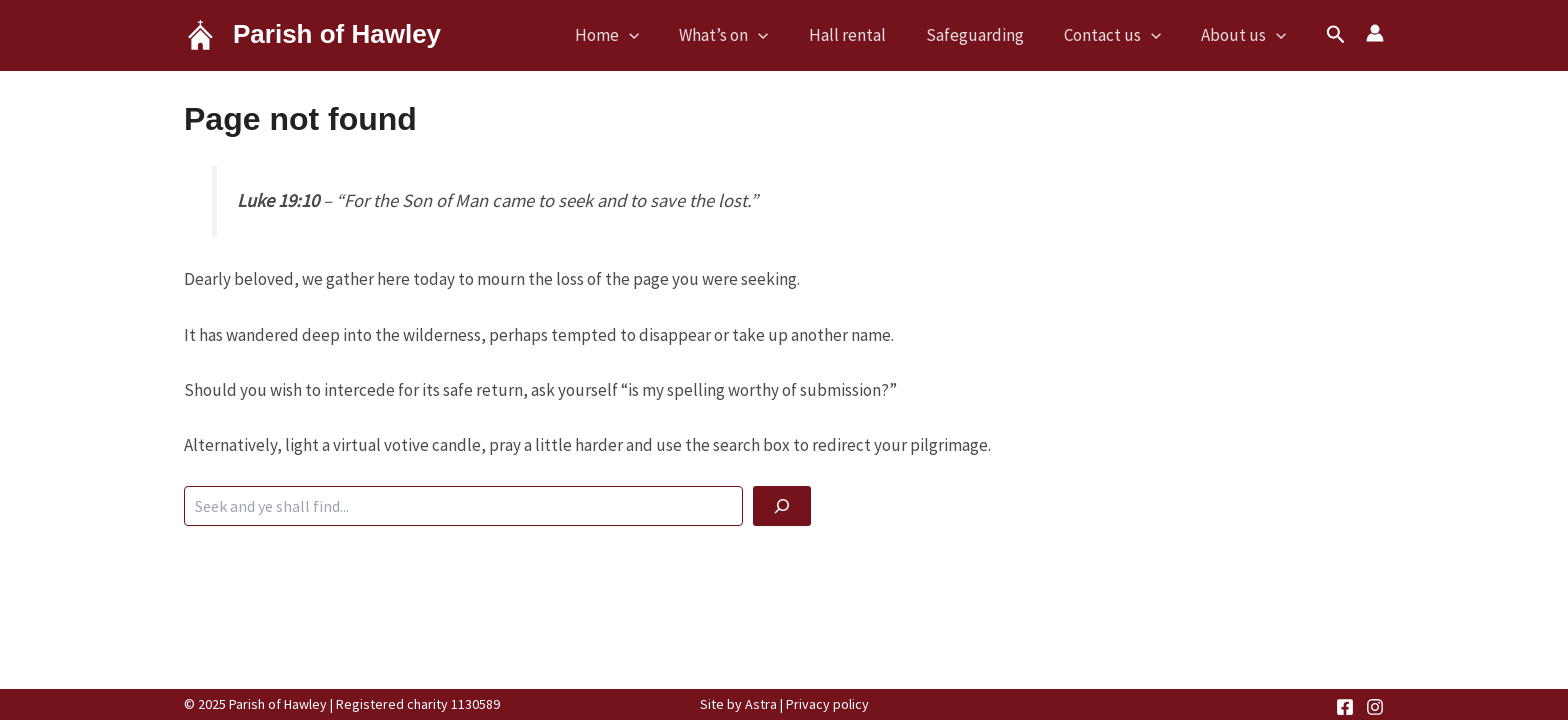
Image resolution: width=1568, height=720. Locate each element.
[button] (1336, 35)
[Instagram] (1375, 707)
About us (1243, 35)
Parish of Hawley (337, 34)
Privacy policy (827, 704)
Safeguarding (975, 35)
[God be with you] (782, 506)
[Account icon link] (1375, 33)
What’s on (723, 35)
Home (607, 35)
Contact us (1112, 35)
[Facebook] (1345, 707)
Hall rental (847, 35)
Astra (761, 704)
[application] (629, 35)
